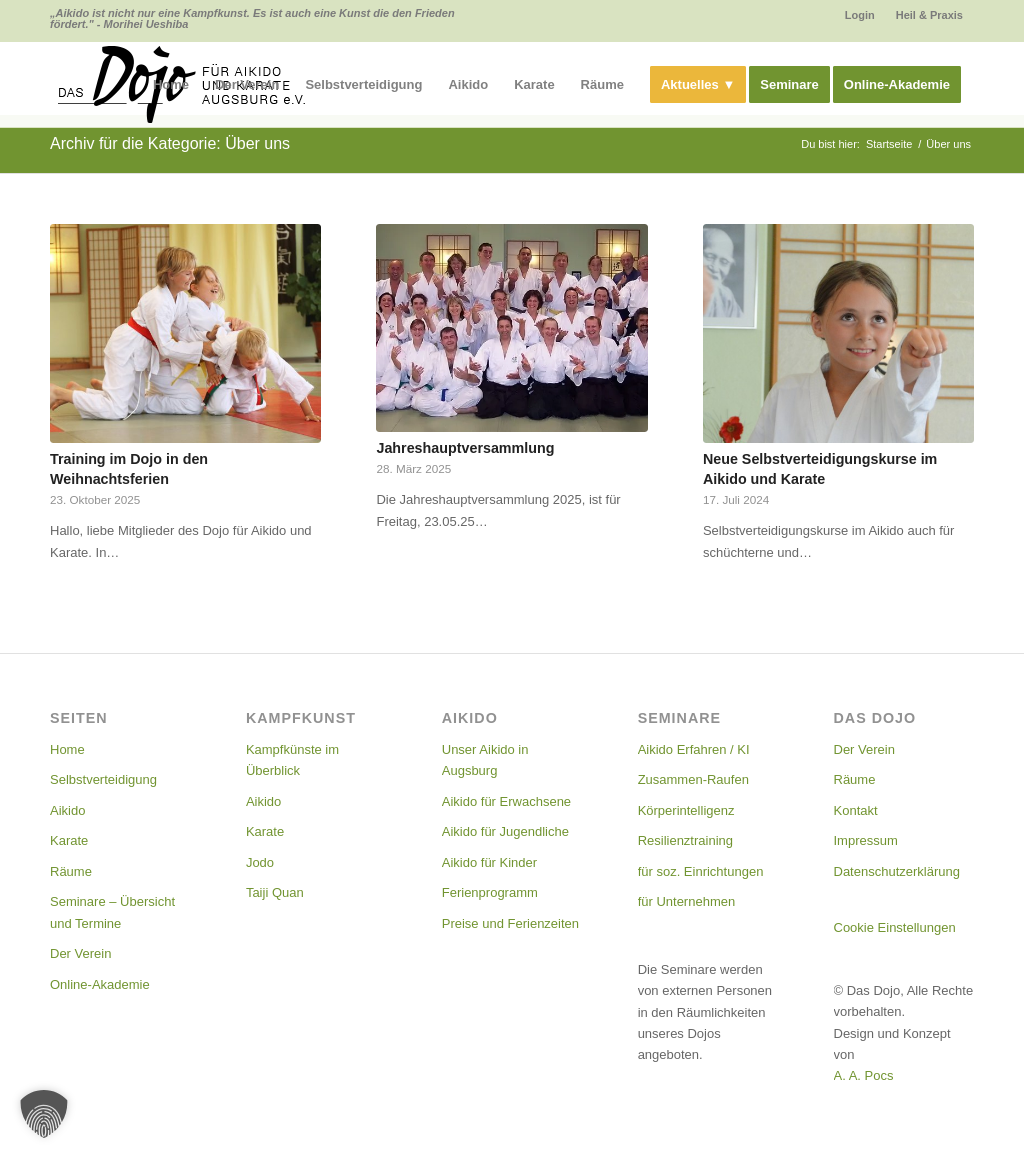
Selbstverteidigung (103, 779)
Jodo (260, 862)
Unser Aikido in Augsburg (485, 760)
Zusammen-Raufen (693, 779)
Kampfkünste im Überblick (292, 760)
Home (67, 749)
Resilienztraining (685, 840)
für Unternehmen (687, 901)
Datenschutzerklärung (897, 871)
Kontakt (856, 810)
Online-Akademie (100, 984)
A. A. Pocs (864, 1075)
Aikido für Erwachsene (506, 801)
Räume (71, 871)
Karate (69, 840)
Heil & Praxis (929, 15)
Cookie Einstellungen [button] (895, 927)
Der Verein (80, 953)
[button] (44, 1114)
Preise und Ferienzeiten (510, 923)
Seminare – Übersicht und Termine (112, 912)
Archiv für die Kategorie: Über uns (170, 143)
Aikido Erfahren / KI (694, 749)
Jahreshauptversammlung (465, 448)
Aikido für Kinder (489, 862)
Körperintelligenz (686, 810)
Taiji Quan (275, 892)
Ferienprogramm (490, 892)
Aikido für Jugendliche (505, 831)
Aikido (67, 810)
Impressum (866, 840)
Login (860, 15)
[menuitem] (860, 15)
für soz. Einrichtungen (701, 871)
